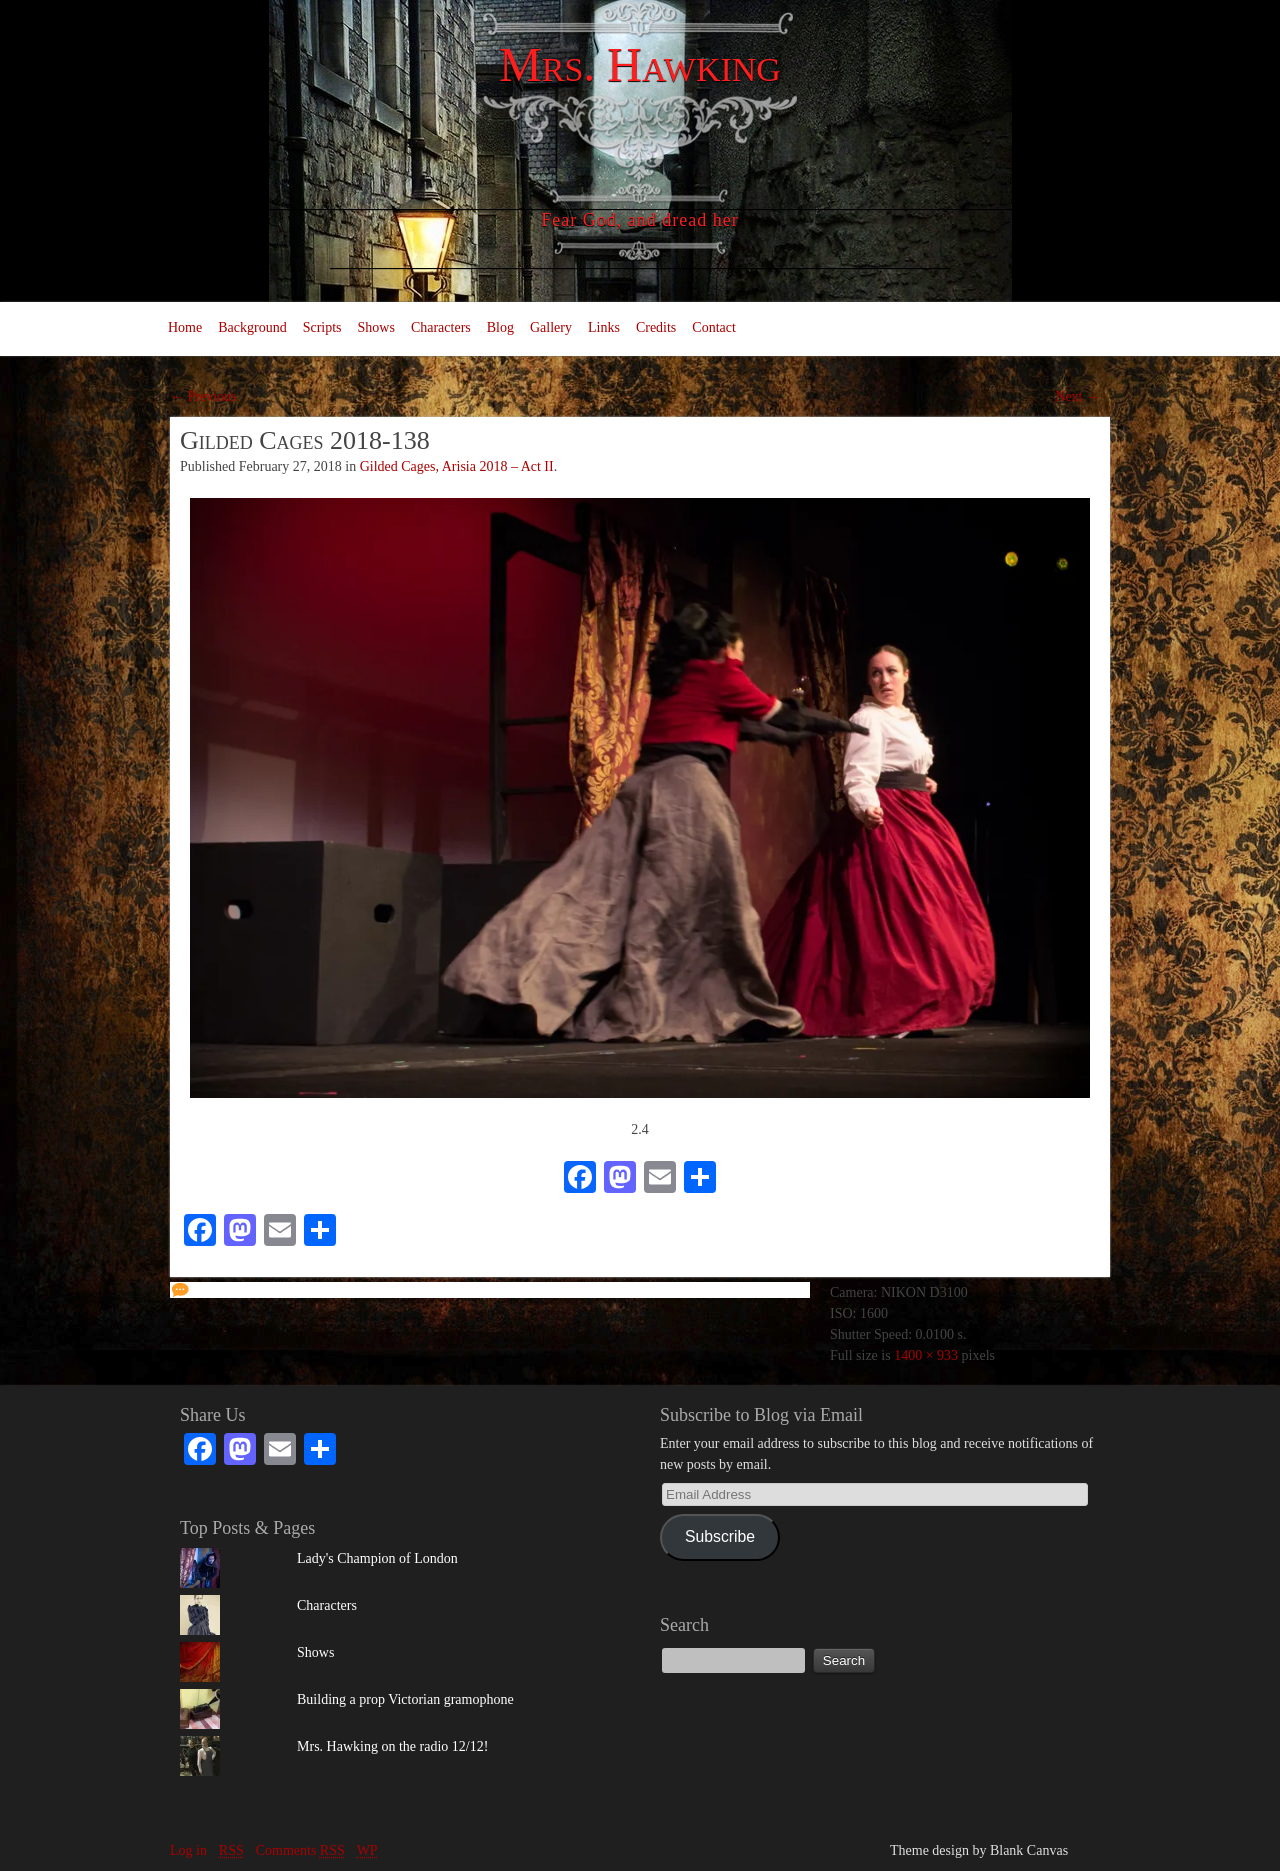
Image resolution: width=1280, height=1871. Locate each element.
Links (604, 327)
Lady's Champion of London (377, 1558)
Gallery (551, 327)
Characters (441, 327)
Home (185, 327)
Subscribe (720, 1536)
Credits (656, 327)
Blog (500, 327)
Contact (714, 327)
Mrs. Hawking (640, 64)
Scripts (322, 327)
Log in (188, 1850)
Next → (1077, 396)
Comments (300, 1850)
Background (252, 327)
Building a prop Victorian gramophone (405, 1699)
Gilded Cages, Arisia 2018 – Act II (457, 466)
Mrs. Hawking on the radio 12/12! (392, 1746)
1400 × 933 (926, 1355)
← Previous (203, 396)
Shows (376, 327)
